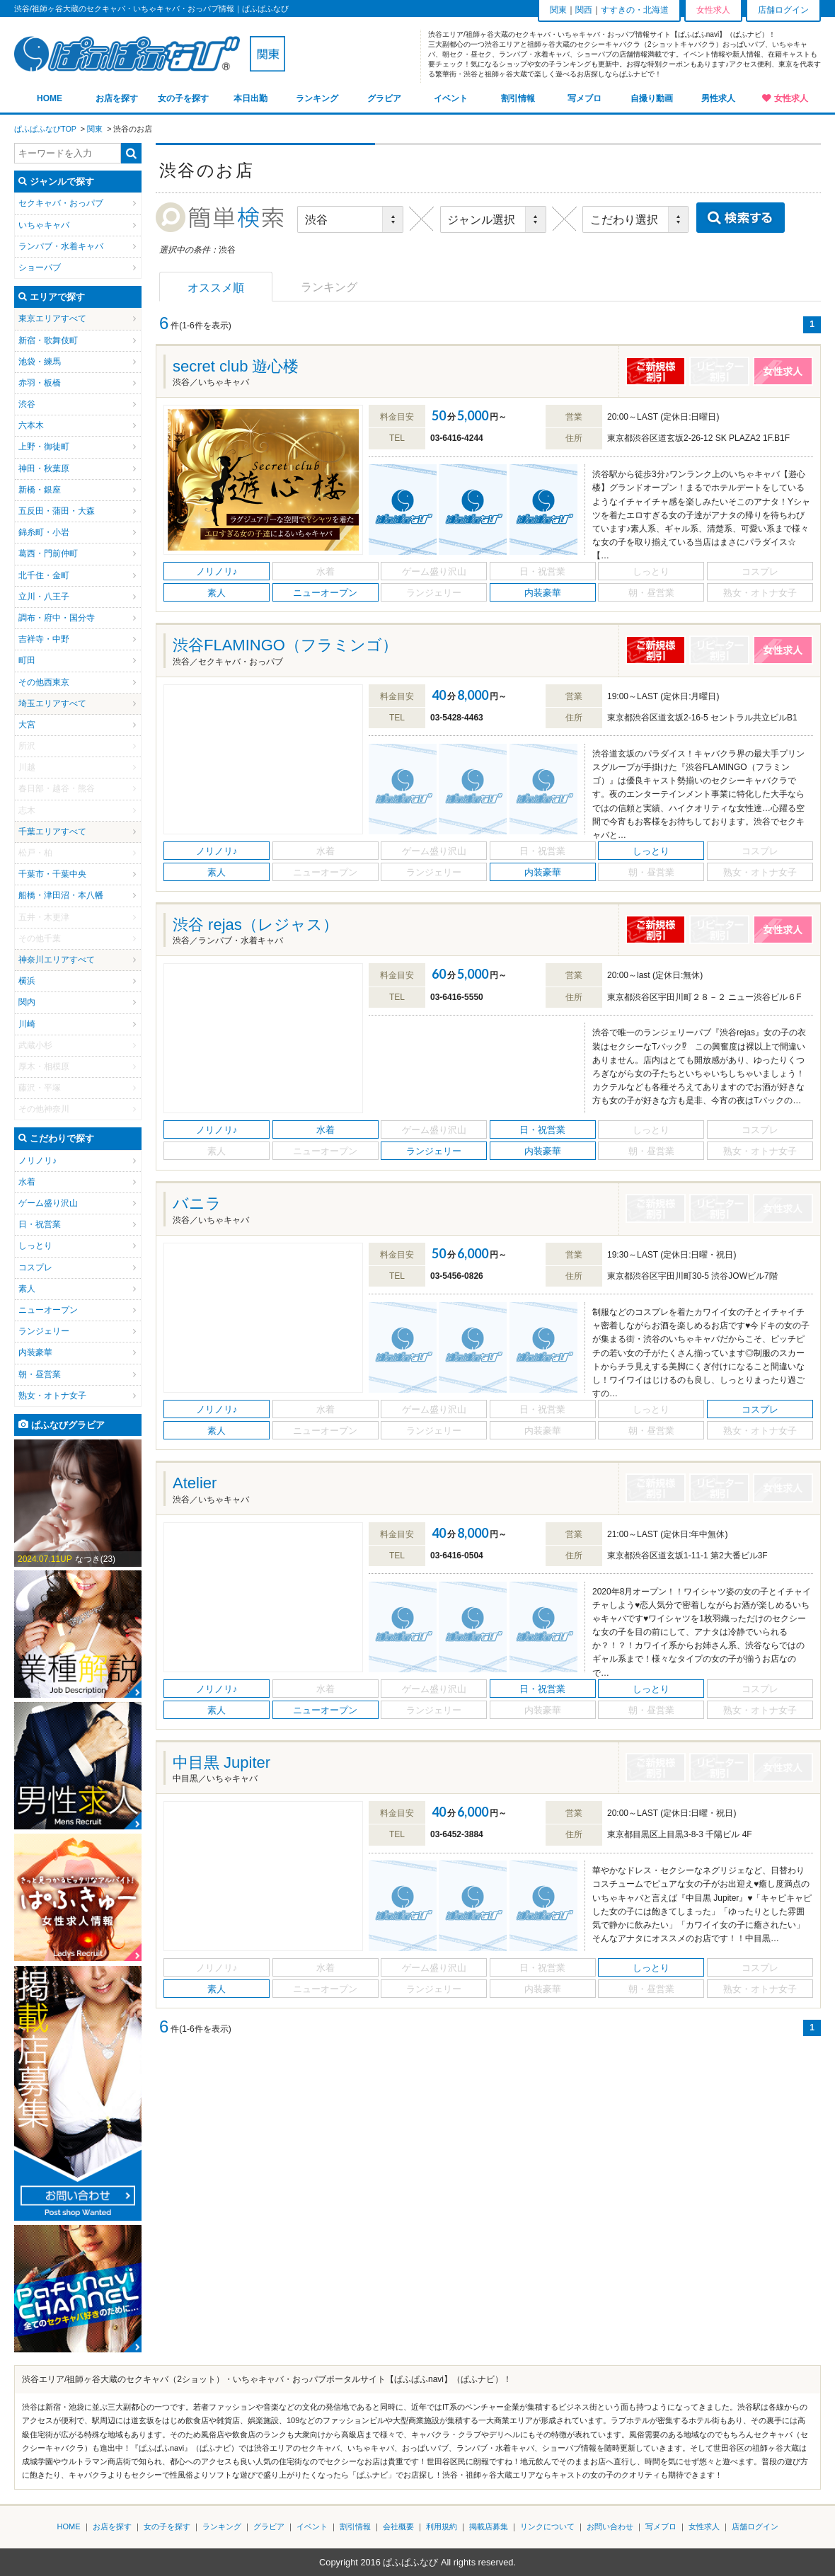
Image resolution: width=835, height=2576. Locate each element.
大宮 (26, 725)
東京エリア (39, 318)
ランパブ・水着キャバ (60, 246)
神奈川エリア (43, 960)
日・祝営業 (39, 1224)
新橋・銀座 (39, 490)
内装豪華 (35, 1352)
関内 (26, 1002)
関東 (558, 10)
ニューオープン (48, 1310)
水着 (26, 1182)
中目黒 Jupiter (221, 1762)
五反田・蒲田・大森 (56, 511)
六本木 (31, 425)
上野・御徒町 (43, 447)
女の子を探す (183, 98)
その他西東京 (43, 682)
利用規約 (441, 2526)
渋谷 (26, 404)
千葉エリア (39, 831)
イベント (451, 98)
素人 (26, 1289)
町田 (26, 660)
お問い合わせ (610, 2526)
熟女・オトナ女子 (52, 1396)
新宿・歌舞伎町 (48, 340)
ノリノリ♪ (37, 1161)
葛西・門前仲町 (48, 553)
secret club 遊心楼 (236, 366)
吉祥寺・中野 (43, 639)
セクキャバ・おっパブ (60, 203)
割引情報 (518, 98)
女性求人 (791, 98)
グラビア (384, 98)
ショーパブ (39, 267)
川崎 (26, 1024)
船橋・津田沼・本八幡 (60, 895)
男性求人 (718, 98)
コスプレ (35, 1267)
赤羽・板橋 (39, 383)
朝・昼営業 (39, 1374)
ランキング (317, 98)
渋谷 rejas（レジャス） (255, 924)
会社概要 (398, 2526)
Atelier (195, 1483)
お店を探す (117, 98)
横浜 (26, 981)
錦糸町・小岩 (43, 532)
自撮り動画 (651, 98)
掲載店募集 (488, 2526)
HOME (49, 98)
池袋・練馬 (39, 362)
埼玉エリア (39, 703)
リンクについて (547, 2526)
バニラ (197, 1203)
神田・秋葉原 (43, 468)
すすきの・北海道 (635, 10)
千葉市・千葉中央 (52, 874)
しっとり (35, 1245)
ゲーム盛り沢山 (48, 1203)
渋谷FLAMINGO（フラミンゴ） (285, 645)
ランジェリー (43, 1331)
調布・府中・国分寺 (56, 618)
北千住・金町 (43, 575)
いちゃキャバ (43, 225)
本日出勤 (250, 98)
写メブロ (584, 98)
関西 (583, 10)
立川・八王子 (43, 597)
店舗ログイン (783, 10)
